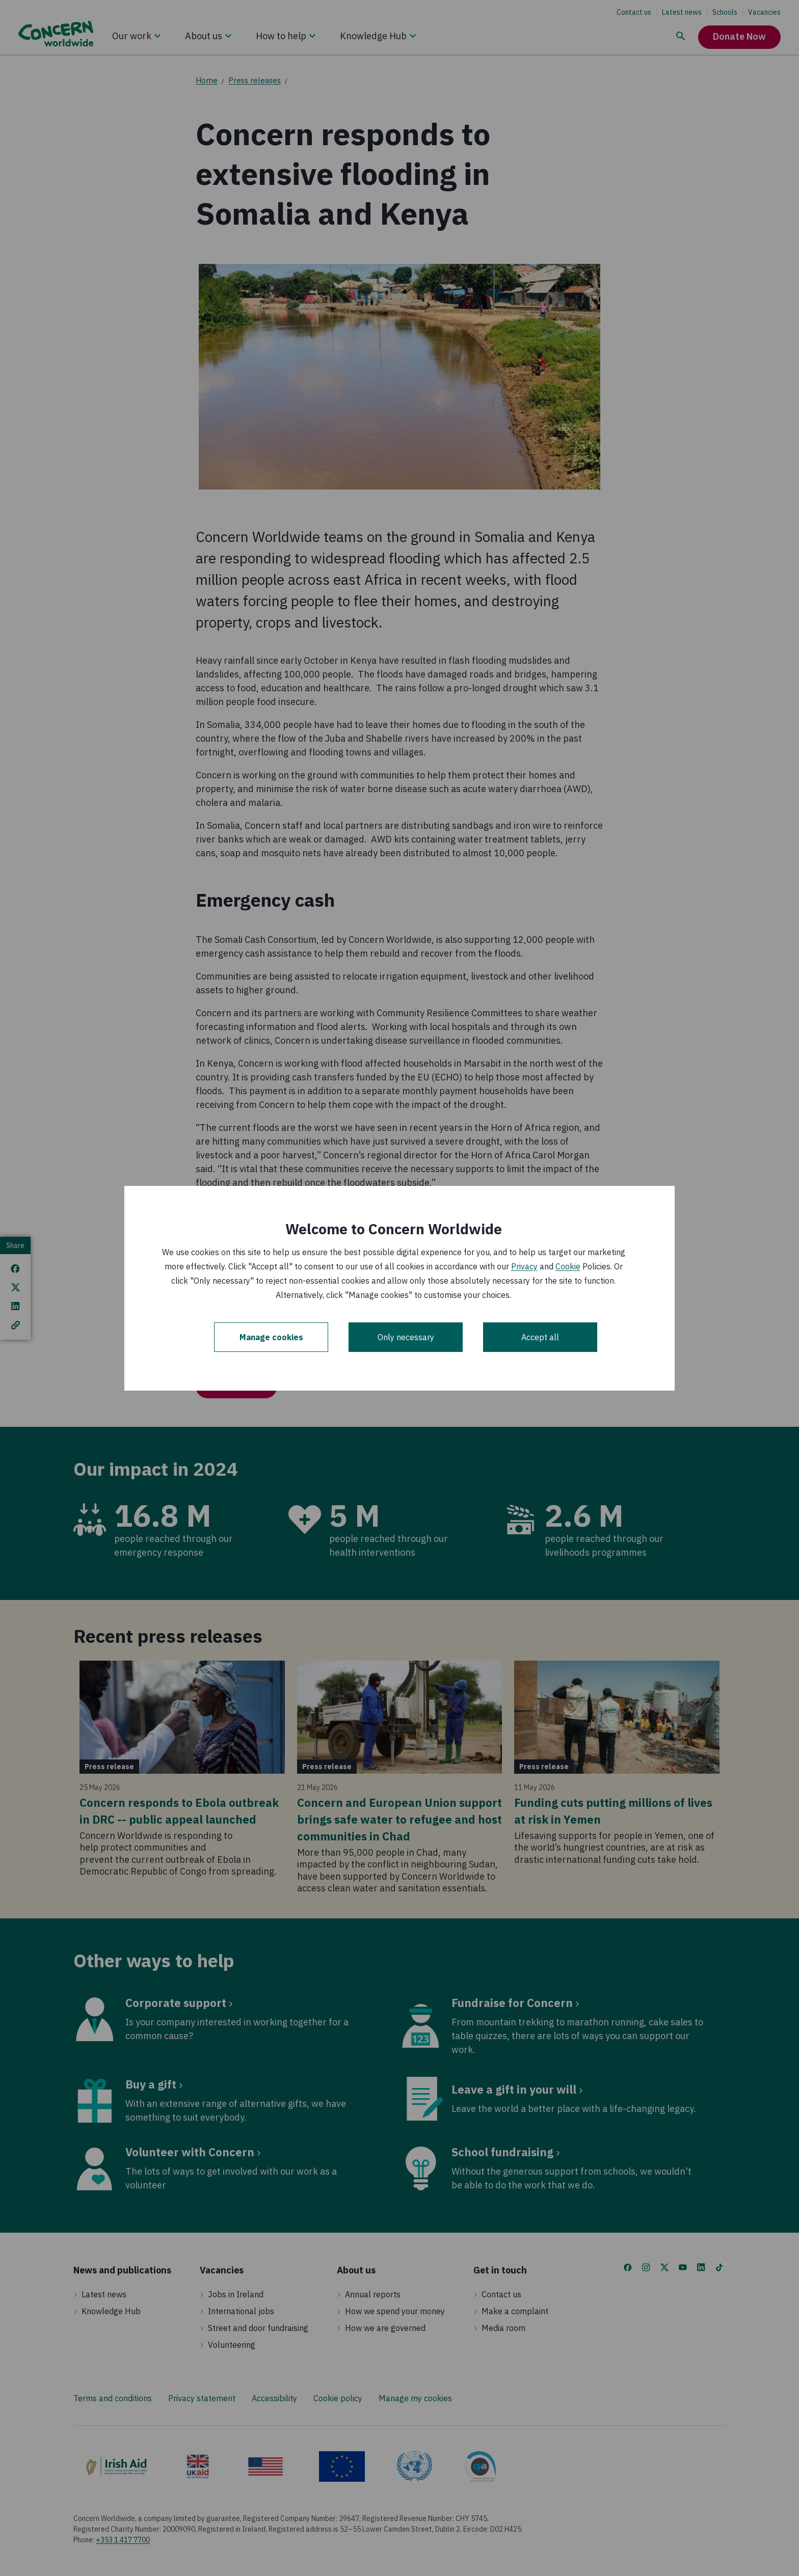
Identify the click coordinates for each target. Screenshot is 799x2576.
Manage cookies (271, 1337)
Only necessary (406, 1337)
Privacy (524, 1266)
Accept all (540, 1337)
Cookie (567, 1266)
